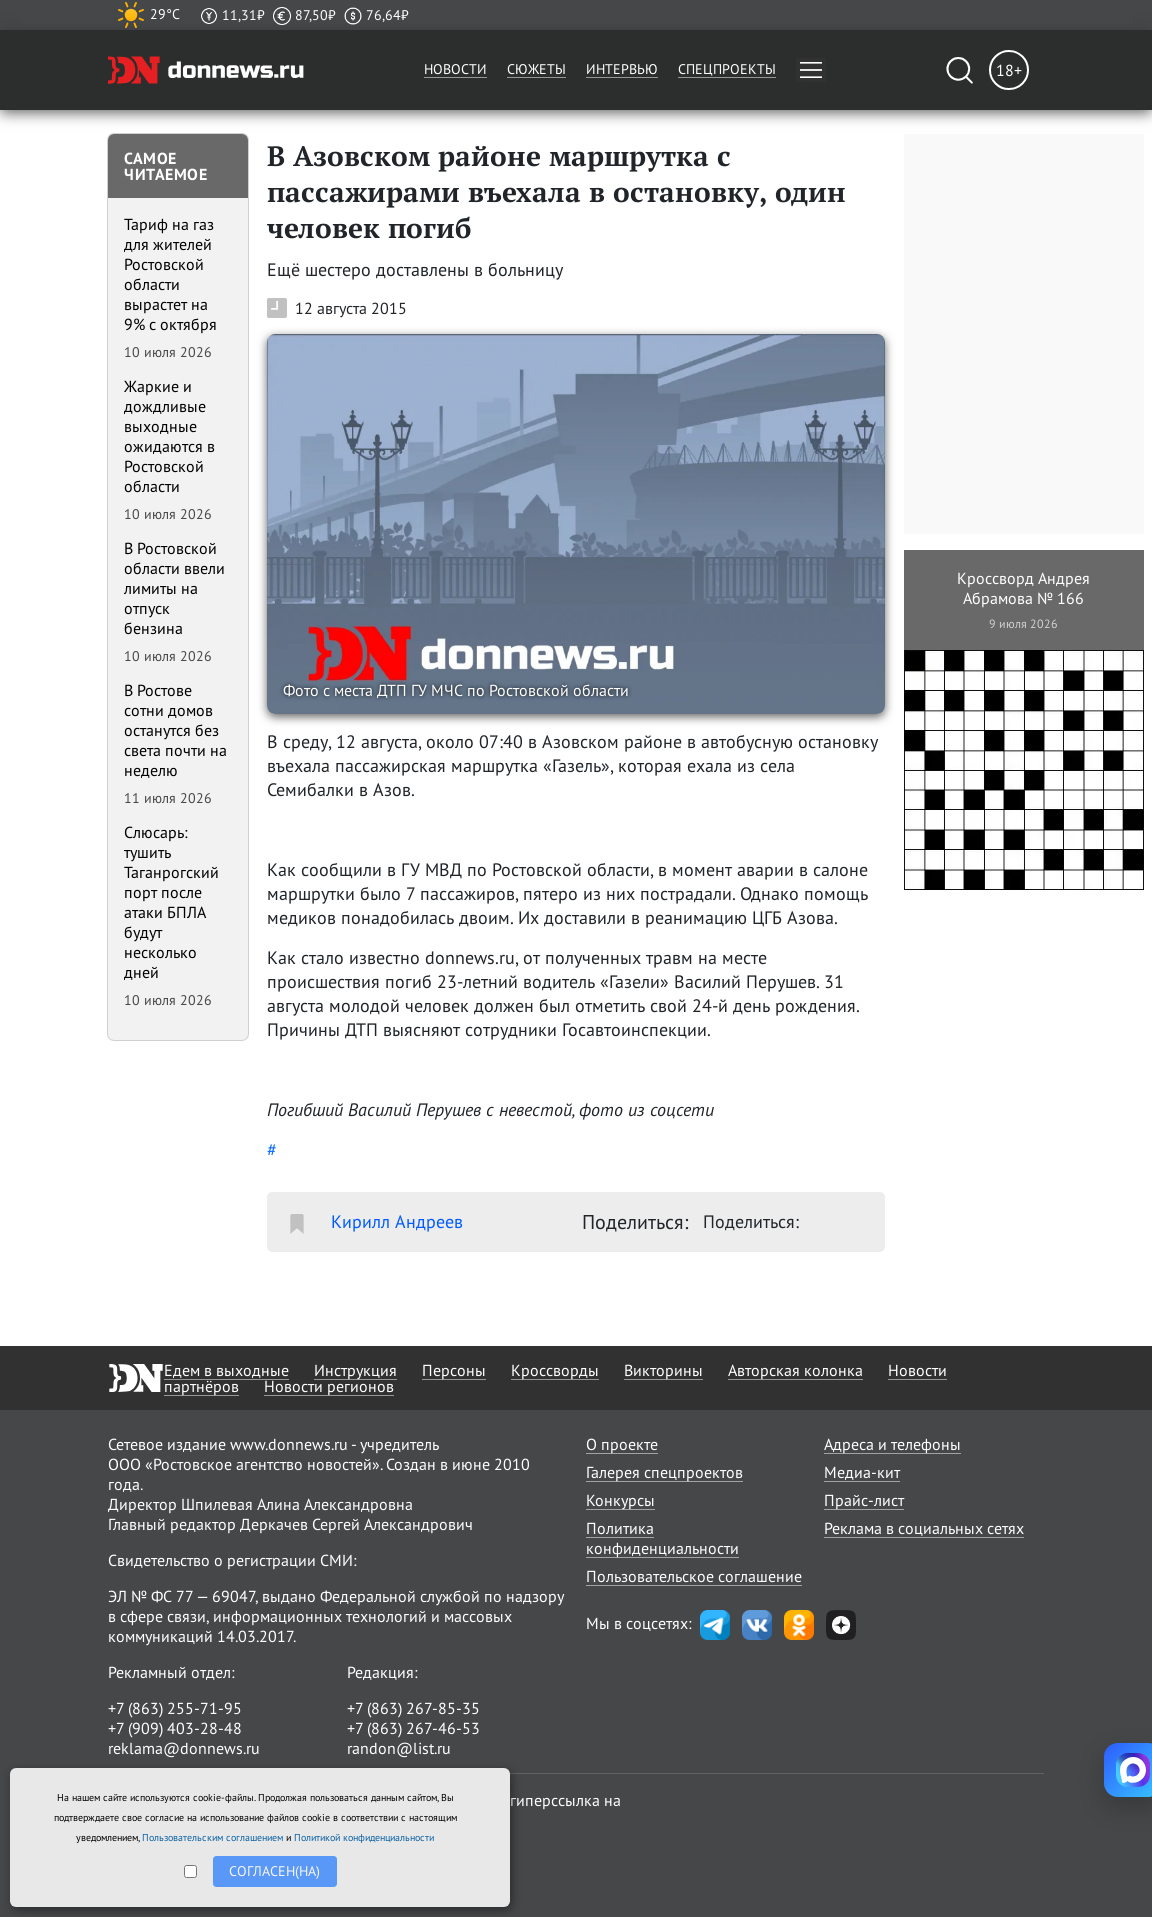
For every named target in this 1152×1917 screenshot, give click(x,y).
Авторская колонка (795, 1370)
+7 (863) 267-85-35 (413, 1708)
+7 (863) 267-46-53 (413, 1728)
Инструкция (355, 1370)
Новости (455, 69)
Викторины (663, 1370)
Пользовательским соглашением (212, 1837)
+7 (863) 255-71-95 (175, 1708)
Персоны (454, 1370)
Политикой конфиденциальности (364, 1837)
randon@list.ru (399, 1748)
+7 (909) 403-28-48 (175, 1728)
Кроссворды (555, 1370)
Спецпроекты (727, 69)
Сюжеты (536, 69)
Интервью (622, 69)
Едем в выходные (226, 1370)
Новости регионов (329, 1386)
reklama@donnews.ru (184, 1748)
